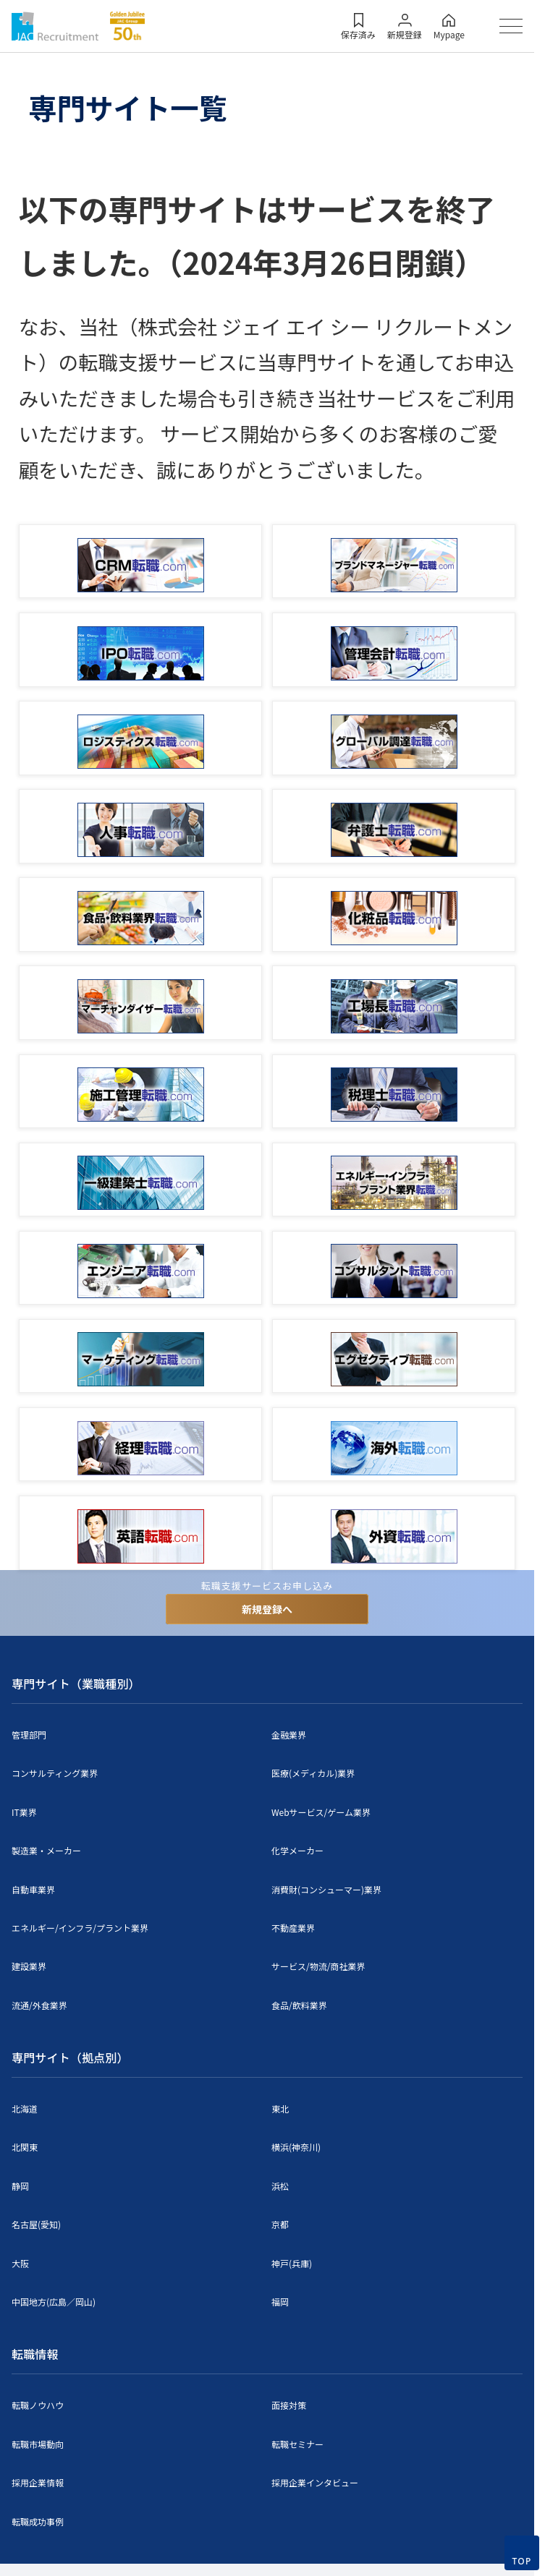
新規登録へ (267, 1609)
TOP (522, 2561)
